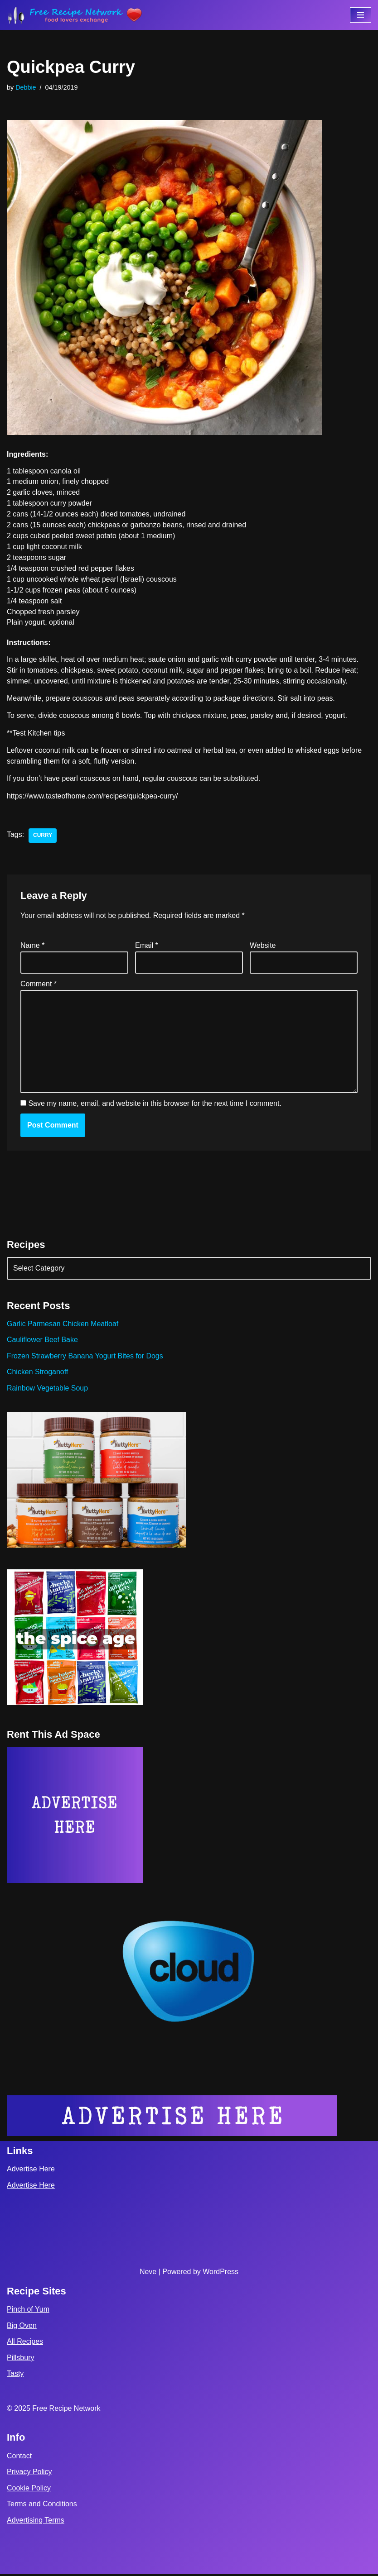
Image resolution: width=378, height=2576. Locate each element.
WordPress (220, 2273)
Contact (19, 2457)
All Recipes (25, 2343)
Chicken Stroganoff (37, 1373)
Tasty (15, 2376)
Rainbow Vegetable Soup (47, 1389)
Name (32, 946)
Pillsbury (20, 2359)
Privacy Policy (29, 2473)
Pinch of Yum (28, 2311)
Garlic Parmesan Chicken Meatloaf (63, 1325)
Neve (148, 2273)
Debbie (25, 87)
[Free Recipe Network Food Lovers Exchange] (75, 15)
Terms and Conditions (42, 2505)
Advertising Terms (35, 2522)
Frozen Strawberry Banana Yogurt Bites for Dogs (85, 1357)
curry (42, 837)
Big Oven (22, 2327)
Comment (38, 985)
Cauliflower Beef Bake (42, 1341)
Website (263, 946)
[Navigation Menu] (360, 15)
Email (146, 946)
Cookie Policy (29, 2490)
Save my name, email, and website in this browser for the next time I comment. (154, 1105)
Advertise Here (31, 2171)
